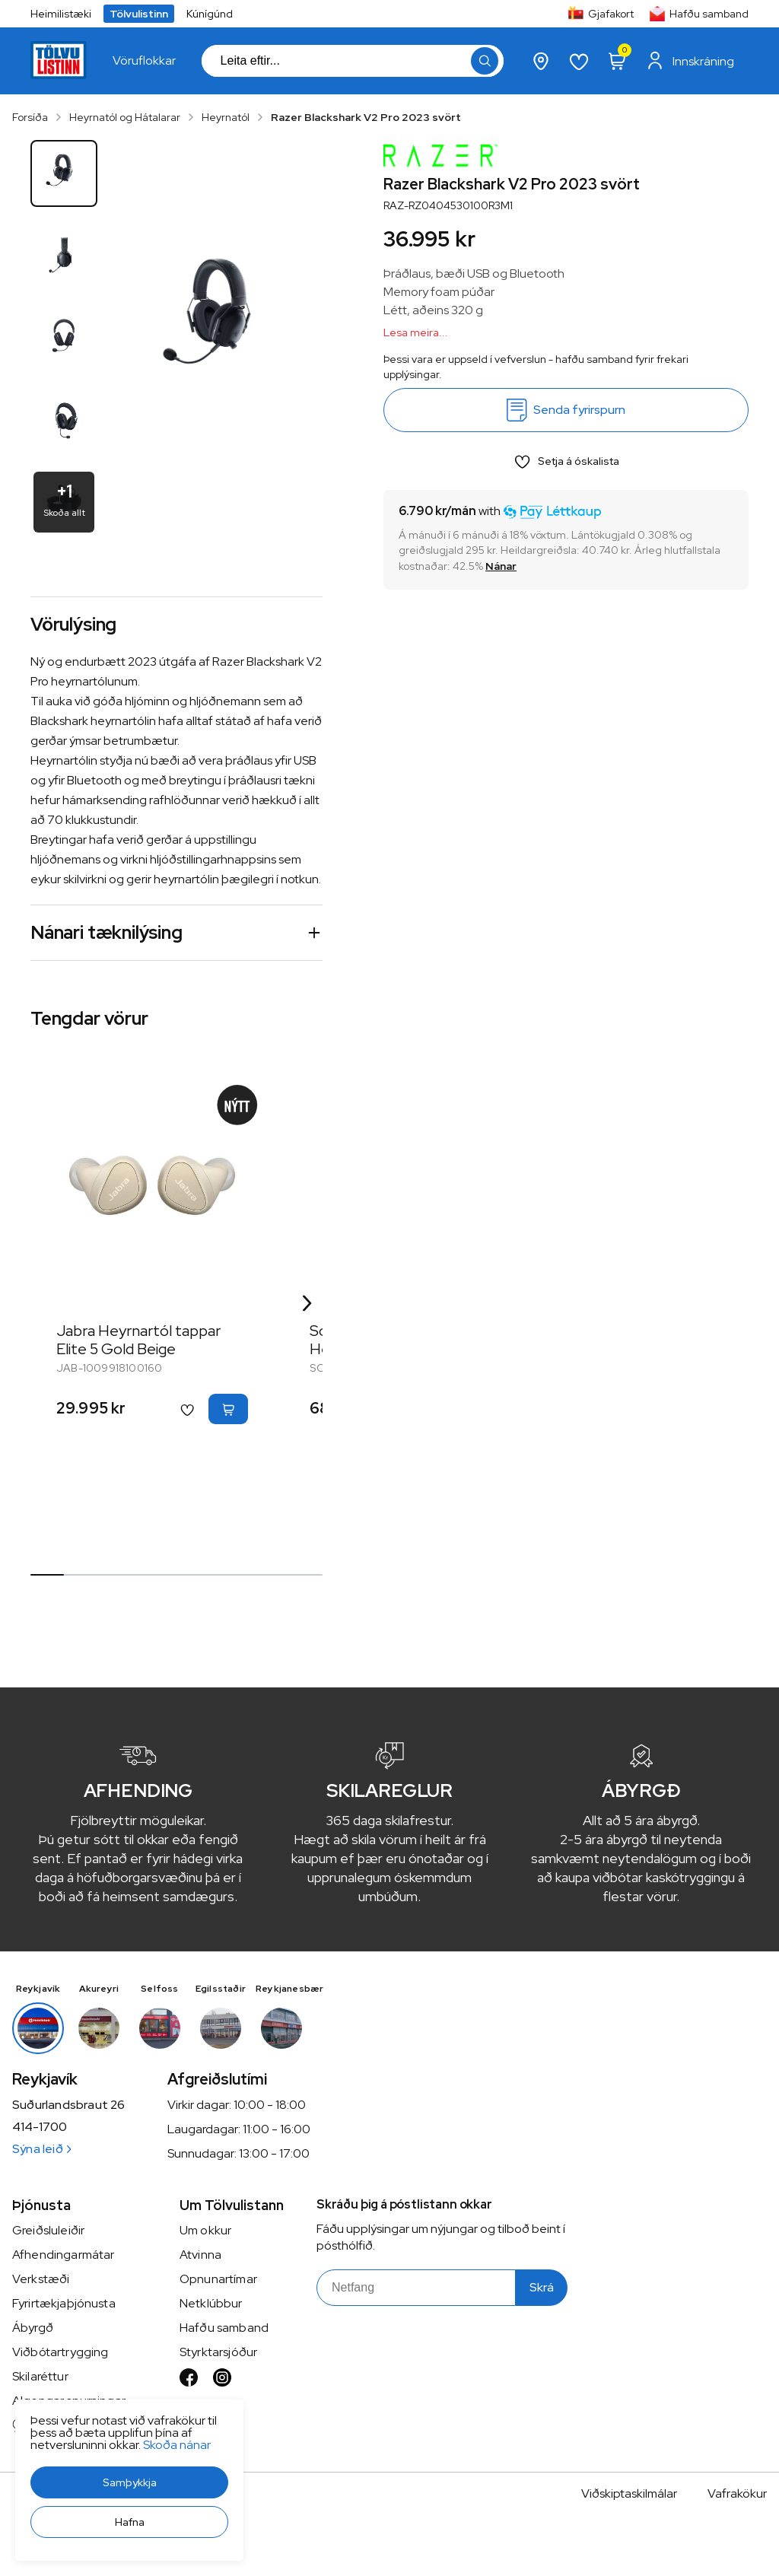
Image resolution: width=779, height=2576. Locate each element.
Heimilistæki (60, 14)
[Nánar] (501, 566)
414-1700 (39, 2127)
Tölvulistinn (139, 14)
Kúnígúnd (209, 14)
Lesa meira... (415, 332)
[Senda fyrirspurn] (566, 410)
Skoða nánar (177, 2445)
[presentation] (144, 61)
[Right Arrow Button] (307, 1303)
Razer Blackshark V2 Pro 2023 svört (366, 117)
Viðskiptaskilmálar (629, 2493)
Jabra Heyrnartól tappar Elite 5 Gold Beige (138, 1340)
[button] (129, 2482)
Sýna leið (41, 2149)
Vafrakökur (737, 2493)
